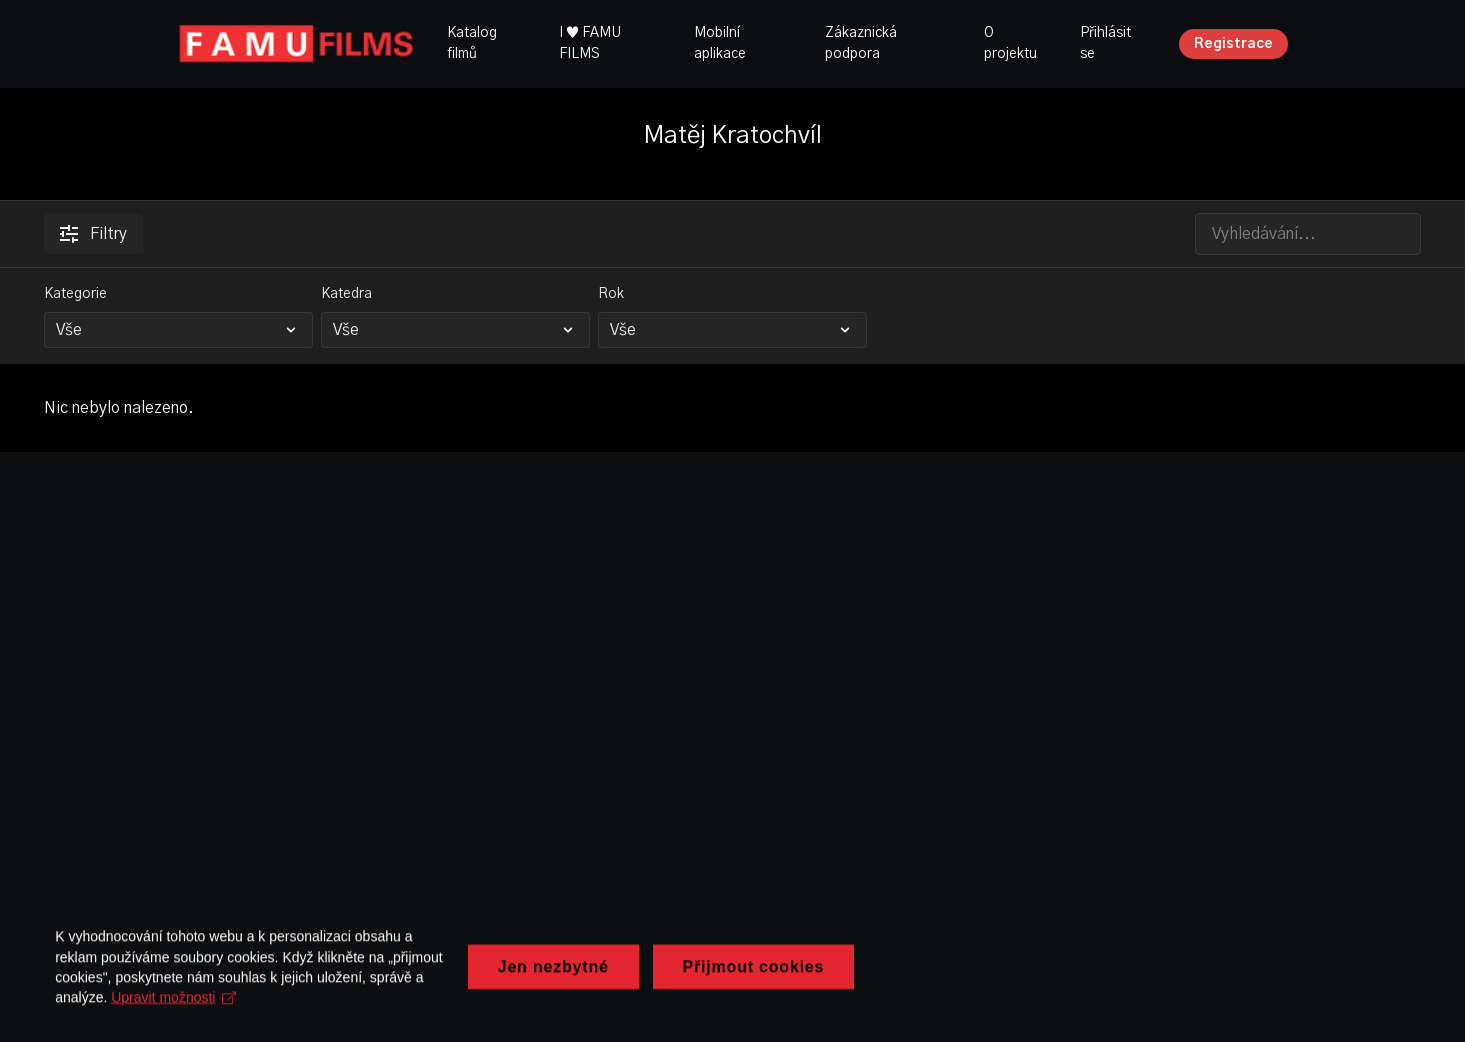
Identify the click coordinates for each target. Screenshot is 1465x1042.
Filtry (93, 234)
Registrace (1233, 44)
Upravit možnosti (560, 1005)
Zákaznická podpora (861, 43)
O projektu (1010, 43)
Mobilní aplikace (720, 43)
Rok (611, 294)
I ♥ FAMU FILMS (590, 43)
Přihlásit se (1105, 43)
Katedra (346, 294)
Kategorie (75, 294)
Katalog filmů (472, 43)
